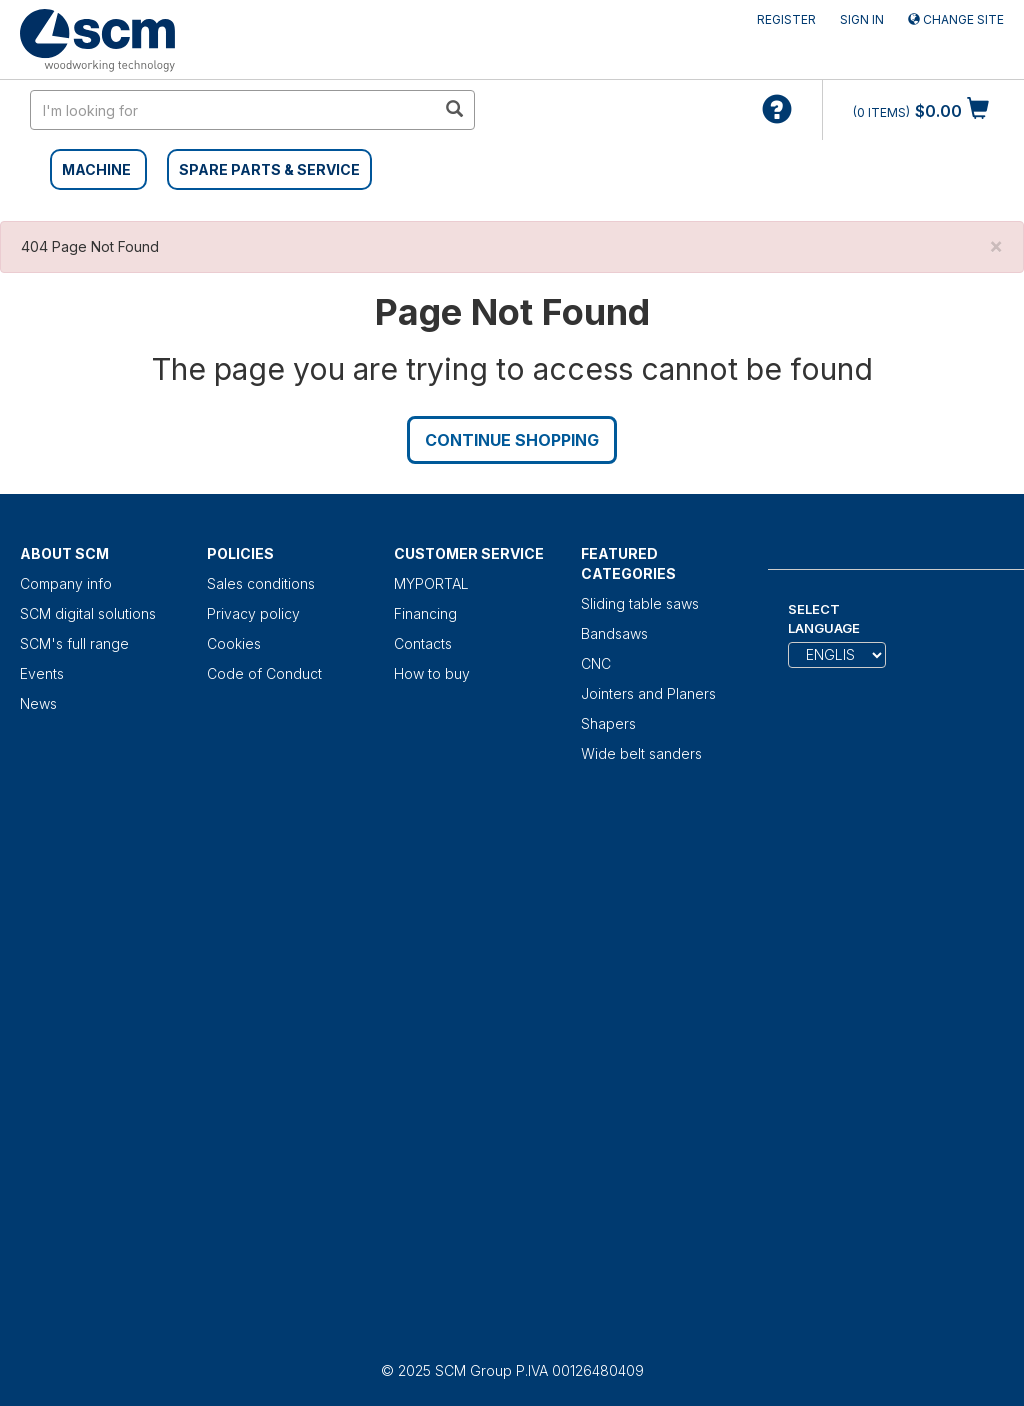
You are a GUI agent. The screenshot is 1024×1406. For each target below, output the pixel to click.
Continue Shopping (512, 440)
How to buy (432, 673)
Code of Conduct (264, 673)
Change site (956, 19)
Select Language (824, 618)
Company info (66, 583)
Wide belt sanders (641, 753)
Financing (425, 613)
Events (42, 673)
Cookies (234, 643)
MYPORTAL (431, 583)
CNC (596, 663)
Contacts (423, 643)
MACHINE (96, 169)
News (38, 703)
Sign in (862, 19)
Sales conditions (261, 583)
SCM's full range (74, 643)
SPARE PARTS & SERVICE (269, 169)
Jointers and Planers (648, 693)
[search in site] (233, 110)
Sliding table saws (640, 603)
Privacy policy (253, 613)
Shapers (608, 723)
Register (786, 19)
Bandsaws (614, 633)
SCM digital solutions (88, 613)
